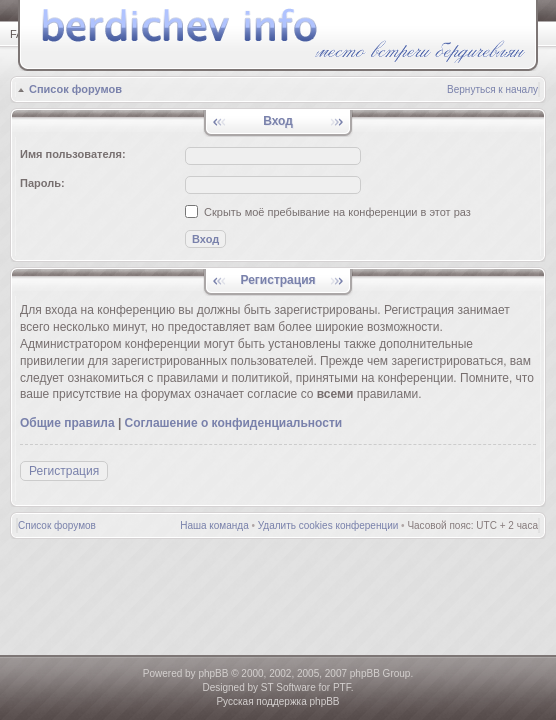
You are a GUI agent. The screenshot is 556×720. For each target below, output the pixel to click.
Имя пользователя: (73, 154)
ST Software (288, 687)
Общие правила (67, 423)
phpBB (213, 673)
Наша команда (214, 525)
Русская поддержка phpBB (277, 701)
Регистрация (64, 471)
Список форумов (75, 89)
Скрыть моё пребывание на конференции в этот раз (328, 212)
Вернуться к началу (492, 89)
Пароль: (42, 183)
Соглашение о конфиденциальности (234, 423)
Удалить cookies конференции (328, 525)
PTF (342, 687)
